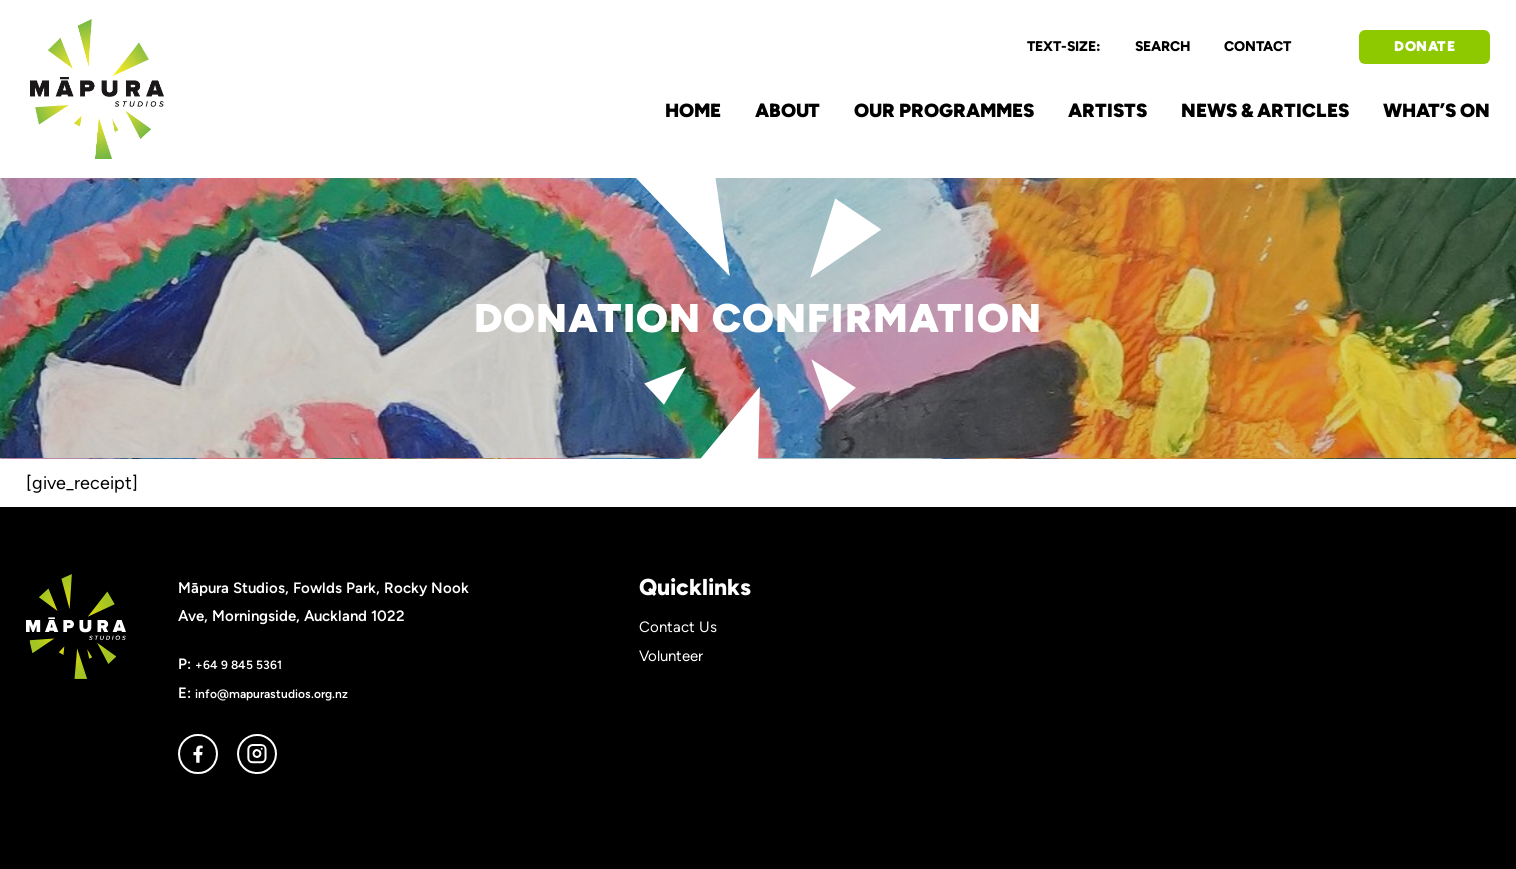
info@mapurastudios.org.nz (271, 693)
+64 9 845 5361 (238, 664)
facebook (198, 754)
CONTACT (1257, 46)
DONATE (1424, 46)
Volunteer (671, 656)
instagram (257, 754)
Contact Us (678, 627)
